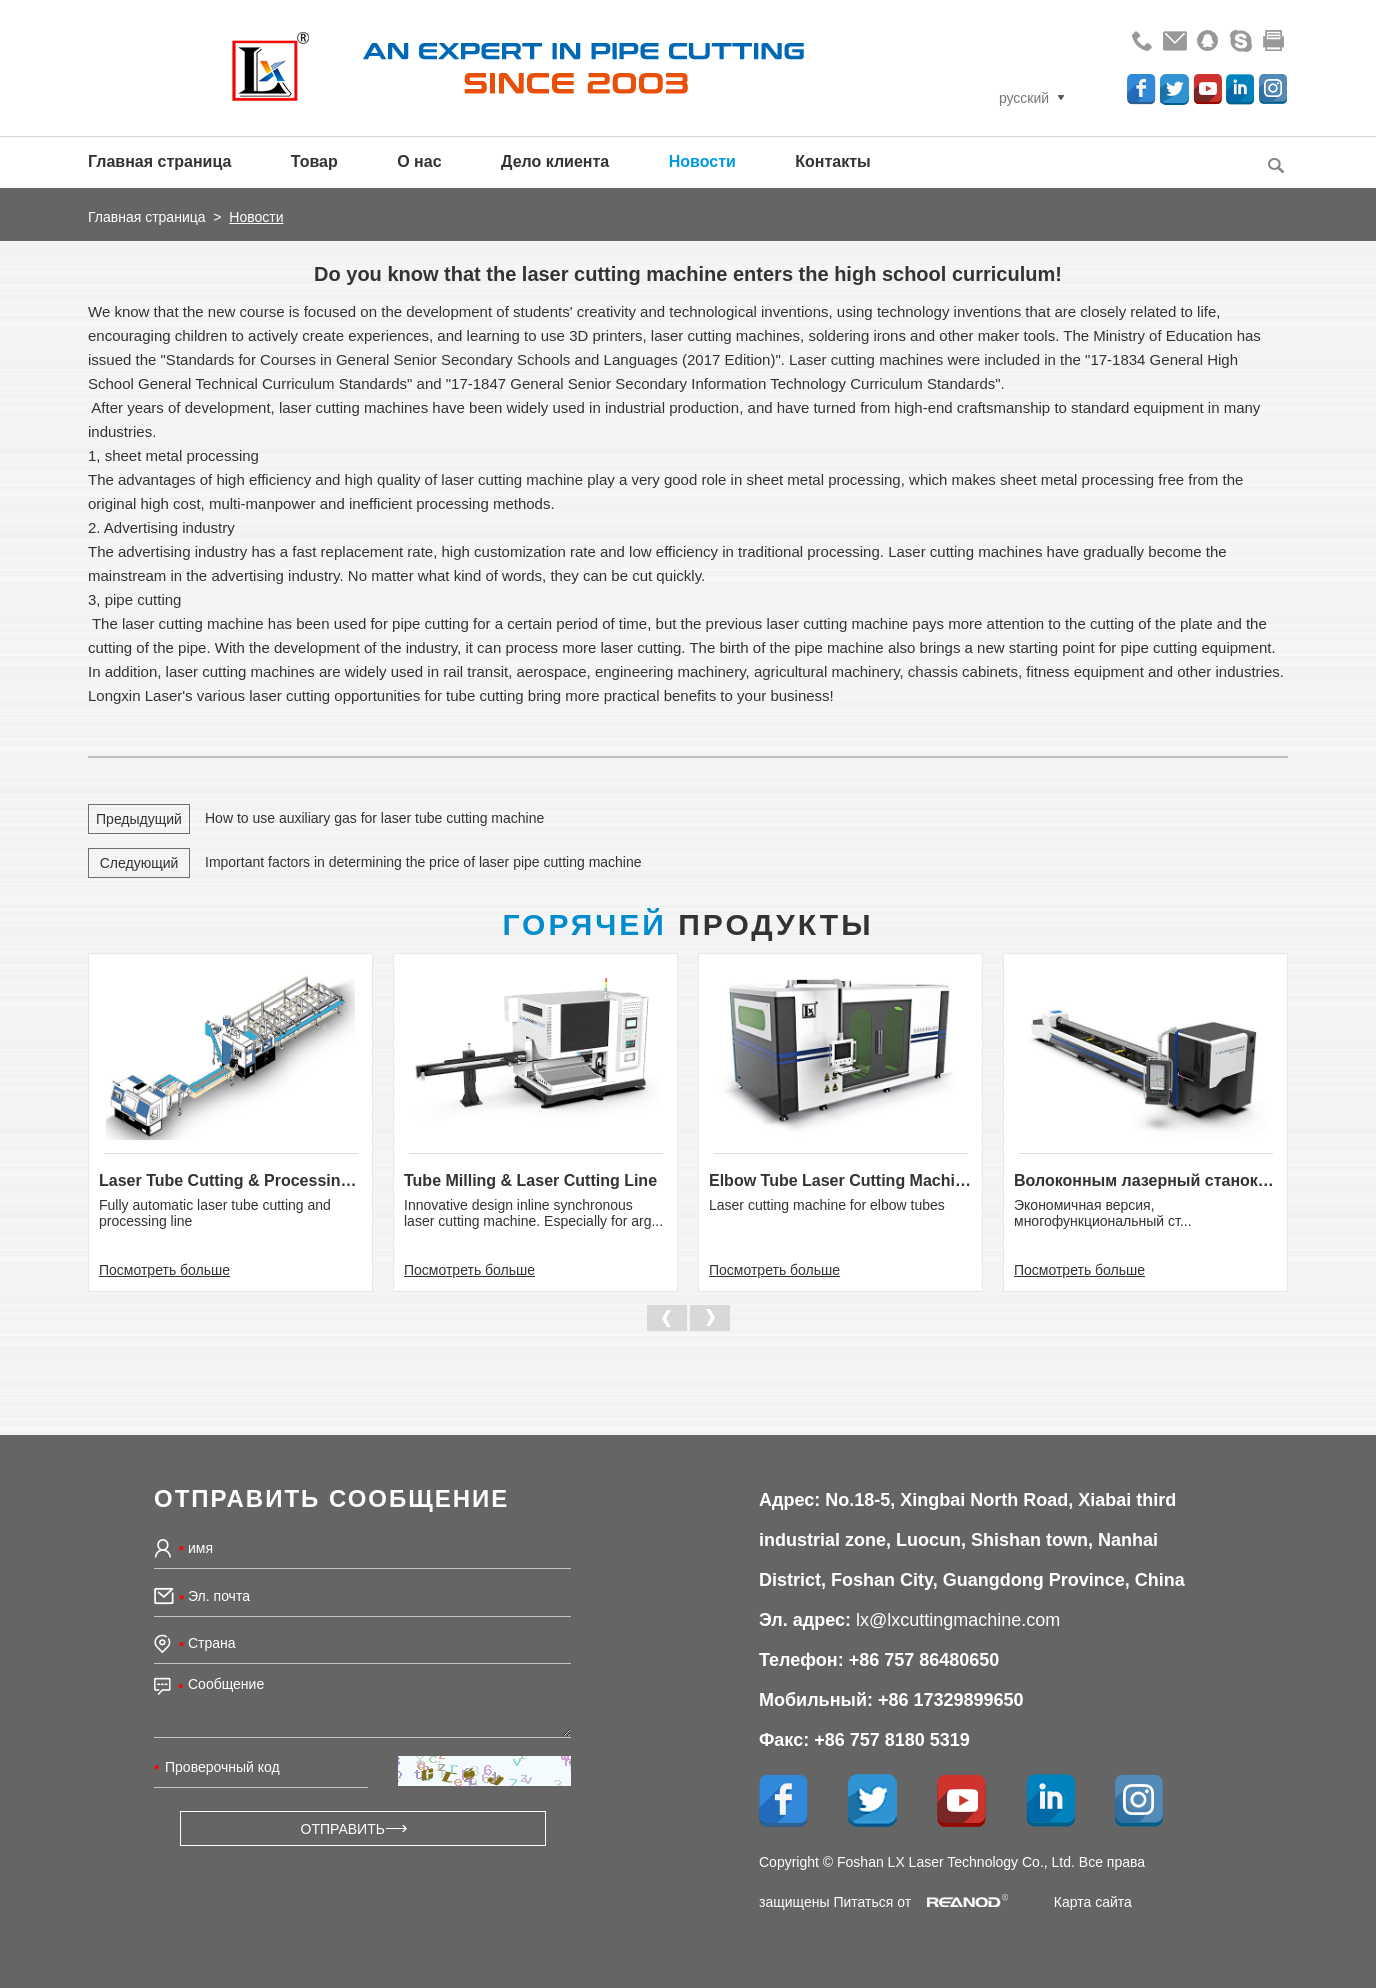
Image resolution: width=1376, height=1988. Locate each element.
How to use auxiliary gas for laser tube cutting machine (374, 818)
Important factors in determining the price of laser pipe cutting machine (423, 862)
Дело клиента (555, 161)
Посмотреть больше (164, 1270)
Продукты (687, 924)
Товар (314, 161)
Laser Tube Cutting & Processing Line (230, 1180)
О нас (419, 161)
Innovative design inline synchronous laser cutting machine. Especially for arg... (533, 1213)
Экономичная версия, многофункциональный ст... (1103, 1213)
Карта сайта (1093, 1902)
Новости (702, 161)
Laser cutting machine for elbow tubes (827, 1205)
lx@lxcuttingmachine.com (958, 1620)
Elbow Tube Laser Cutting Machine (840, 1180)
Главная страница (159, 161)
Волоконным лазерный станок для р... (1145, 1180)
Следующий (139, 863)
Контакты (832, 161)
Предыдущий (139, 819)
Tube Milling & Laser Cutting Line (530, 1180)
